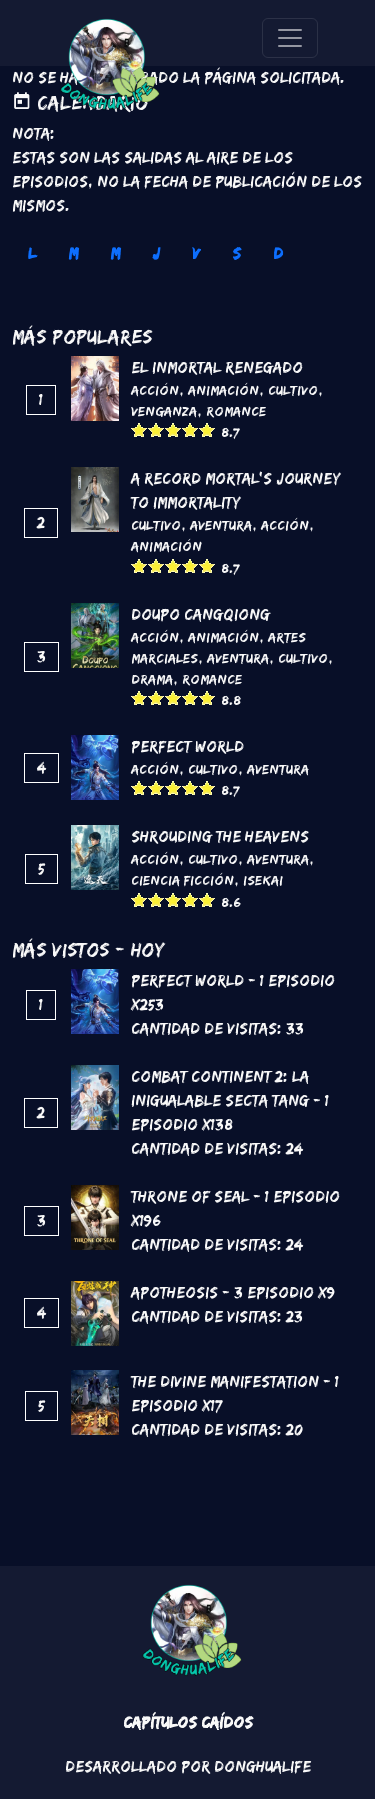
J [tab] (156, 253)
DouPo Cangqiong (200, 614)
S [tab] (236, 253)
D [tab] (278, 253)
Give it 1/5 (139, 429)
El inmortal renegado (217, 367)
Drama (152, 679)
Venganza (164, 411)
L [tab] (32, 253)
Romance (236, 411)
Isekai (263, 880)
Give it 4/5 (190, 429)
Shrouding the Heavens (220, 836)
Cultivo (293, 390)
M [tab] (73, 253)
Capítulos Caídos (188, 1722)
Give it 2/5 (156, 429)
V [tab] (196, 253)
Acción (155, 390)
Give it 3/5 (173, 429)
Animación (223, 390)
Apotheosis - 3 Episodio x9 (233, 1292)
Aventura (221, 525)
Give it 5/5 (207, 429)
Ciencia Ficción (182, 880)
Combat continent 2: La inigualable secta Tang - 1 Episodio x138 (230, 1100)
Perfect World (187, 746)
